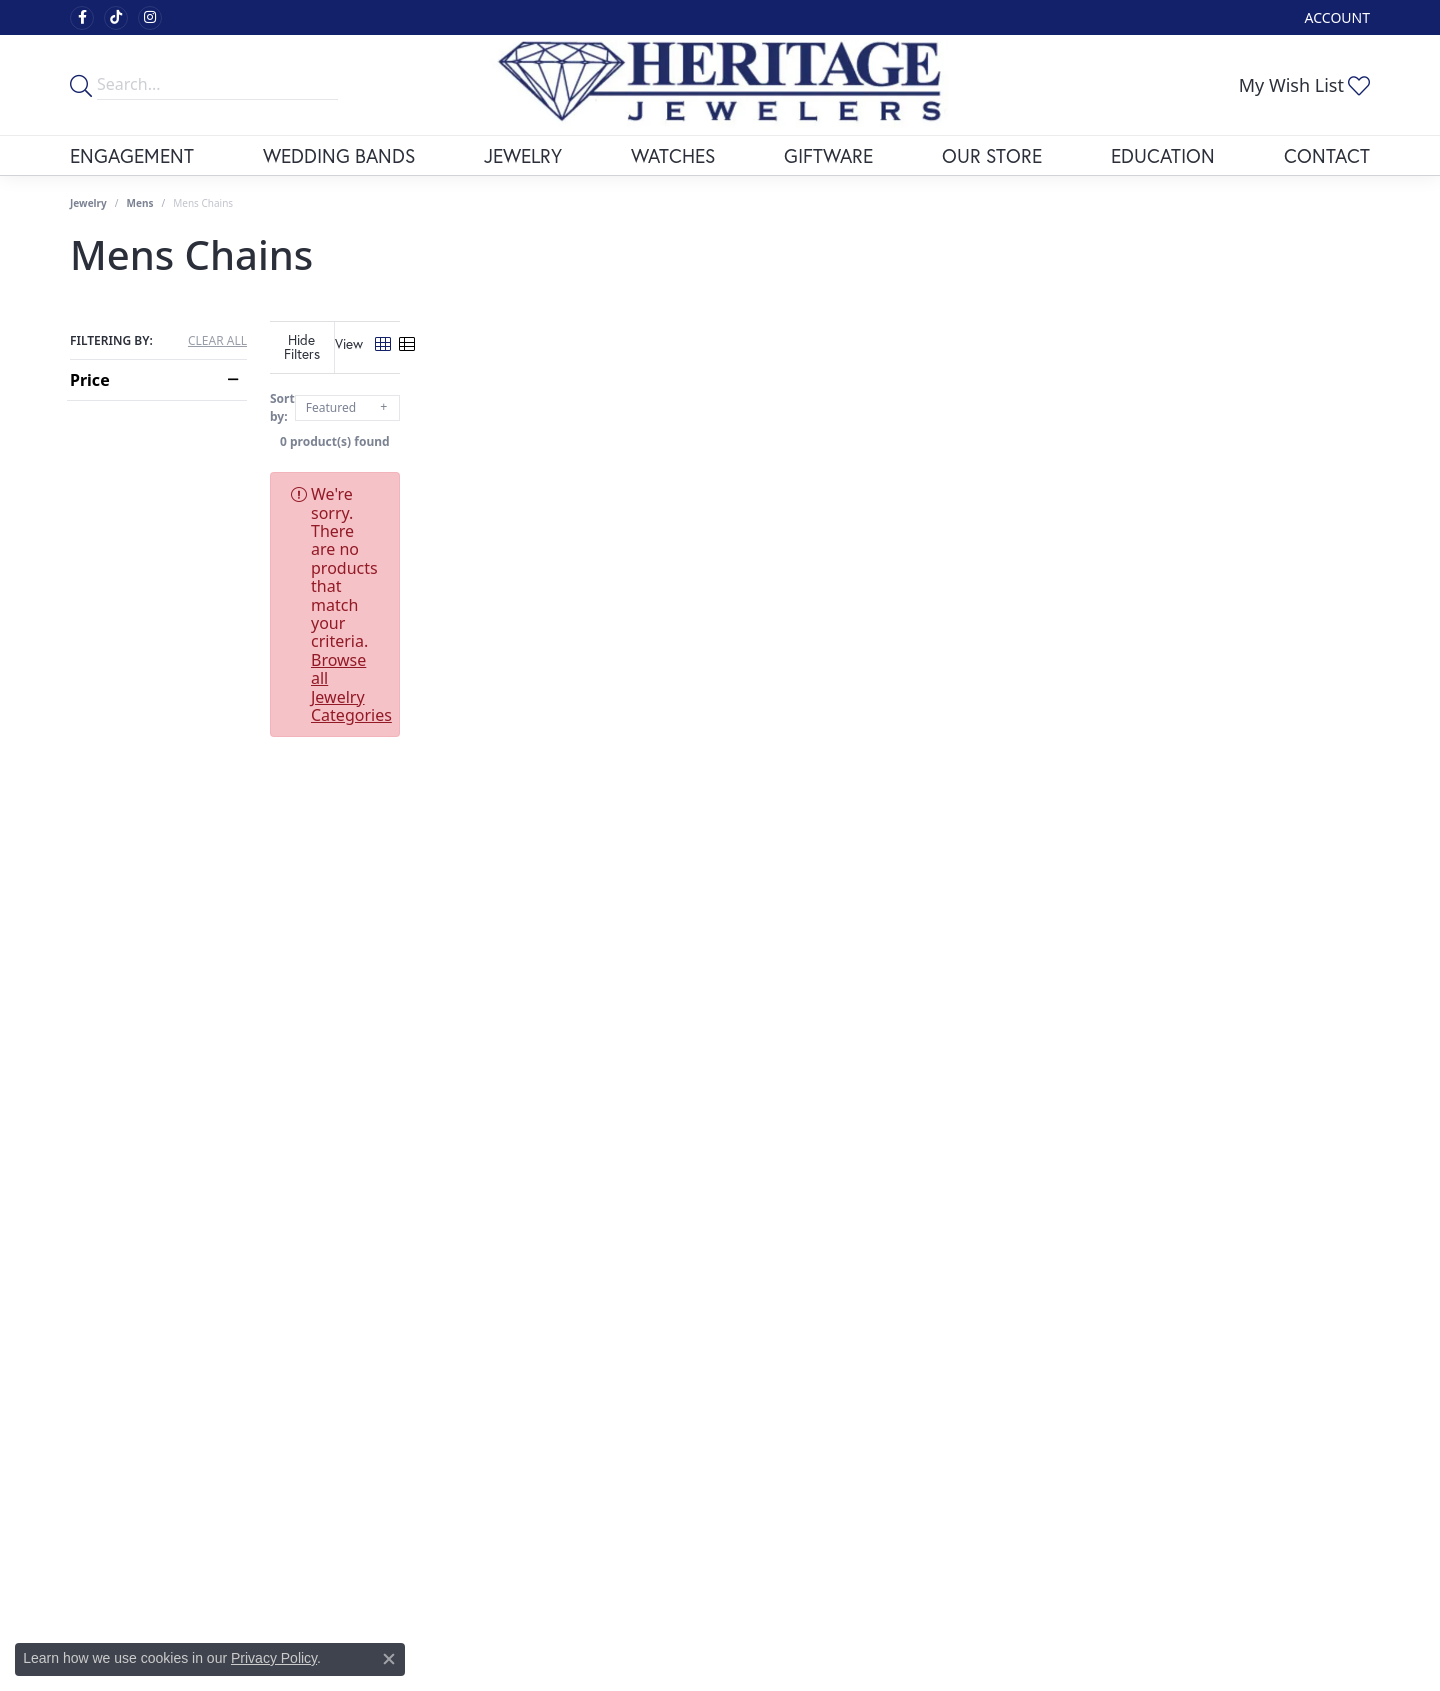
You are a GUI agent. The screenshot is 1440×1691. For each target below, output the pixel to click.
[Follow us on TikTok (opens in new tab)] (116, 18)
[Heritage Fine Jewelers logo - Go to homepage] (720, 85)
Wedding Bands (339, 155)
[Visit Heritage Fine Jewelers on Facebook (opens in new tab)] (82, 18)
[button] (1335, 17)
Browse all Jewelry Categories (869, 479)
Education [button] (1163, 155)
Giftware (828, 155)
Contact (1327, 155)
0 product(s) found (820, 426)
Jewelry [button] (523, 155)
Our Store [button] (992, 155)
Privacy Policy (274, 1658)
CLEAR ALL (217, 341)
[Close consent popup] (389, 1659)
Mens (140, 203)
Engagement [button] (132, 155)
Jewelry (88, 203)
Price (90, 380)
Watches (673, 155)
